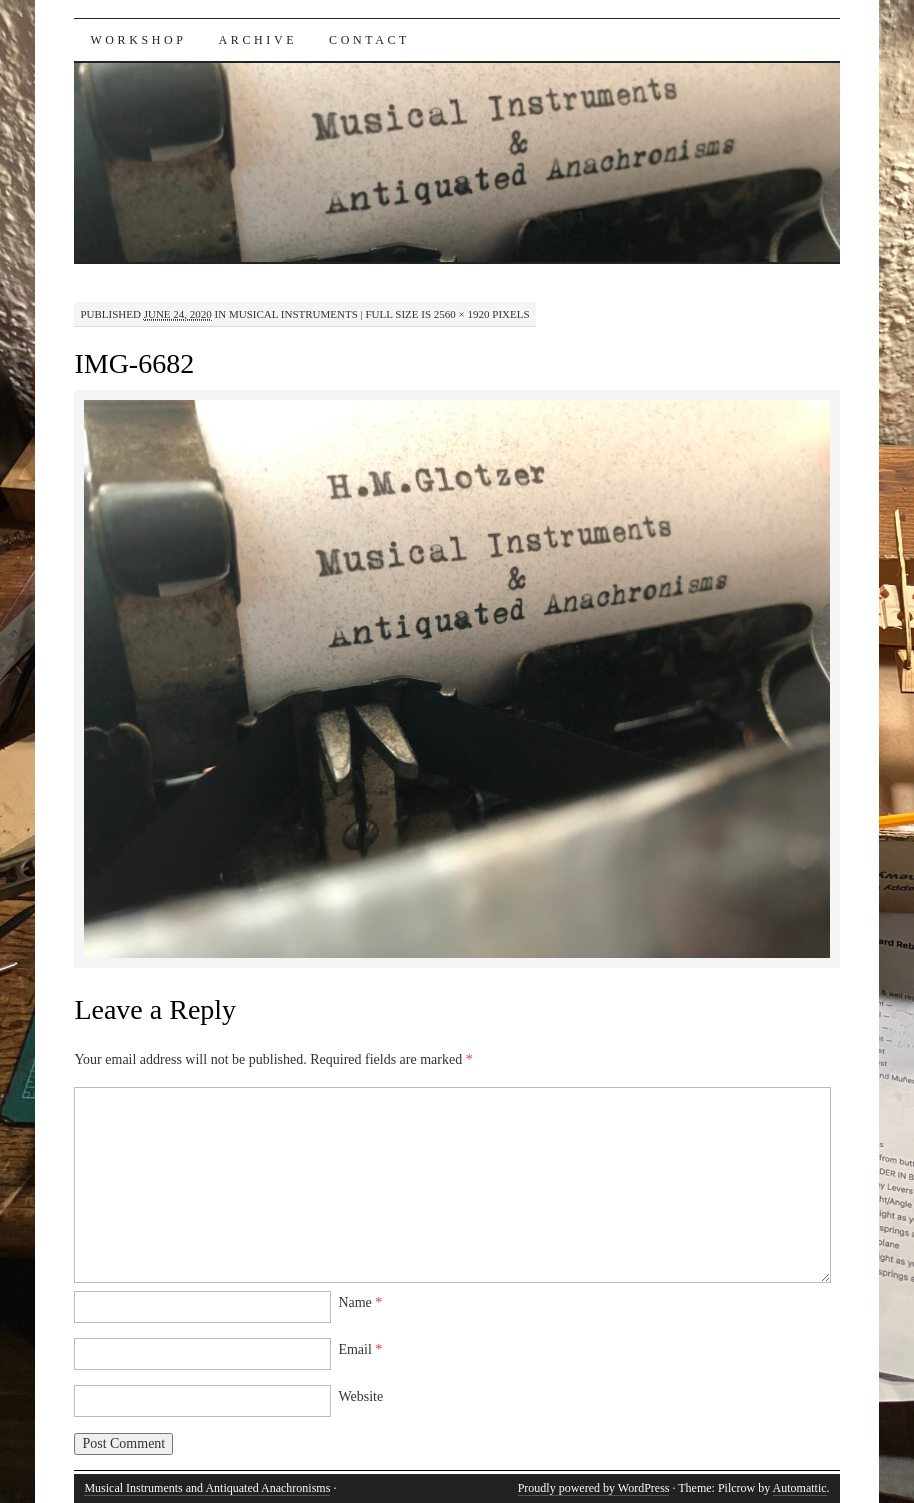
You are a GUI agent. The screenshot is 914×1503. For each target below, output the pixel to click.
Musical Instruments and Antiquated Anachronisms (207, 1488)
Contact (369, 40)
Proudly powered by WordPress (594, 1488)
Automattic (800, 1488)
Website (360, 1396)
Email (360, 1349)
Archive (258, 40)
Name (360, 1302)
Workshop (138, 40)
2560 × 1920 (462, 314)
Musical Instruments (293, 314)
